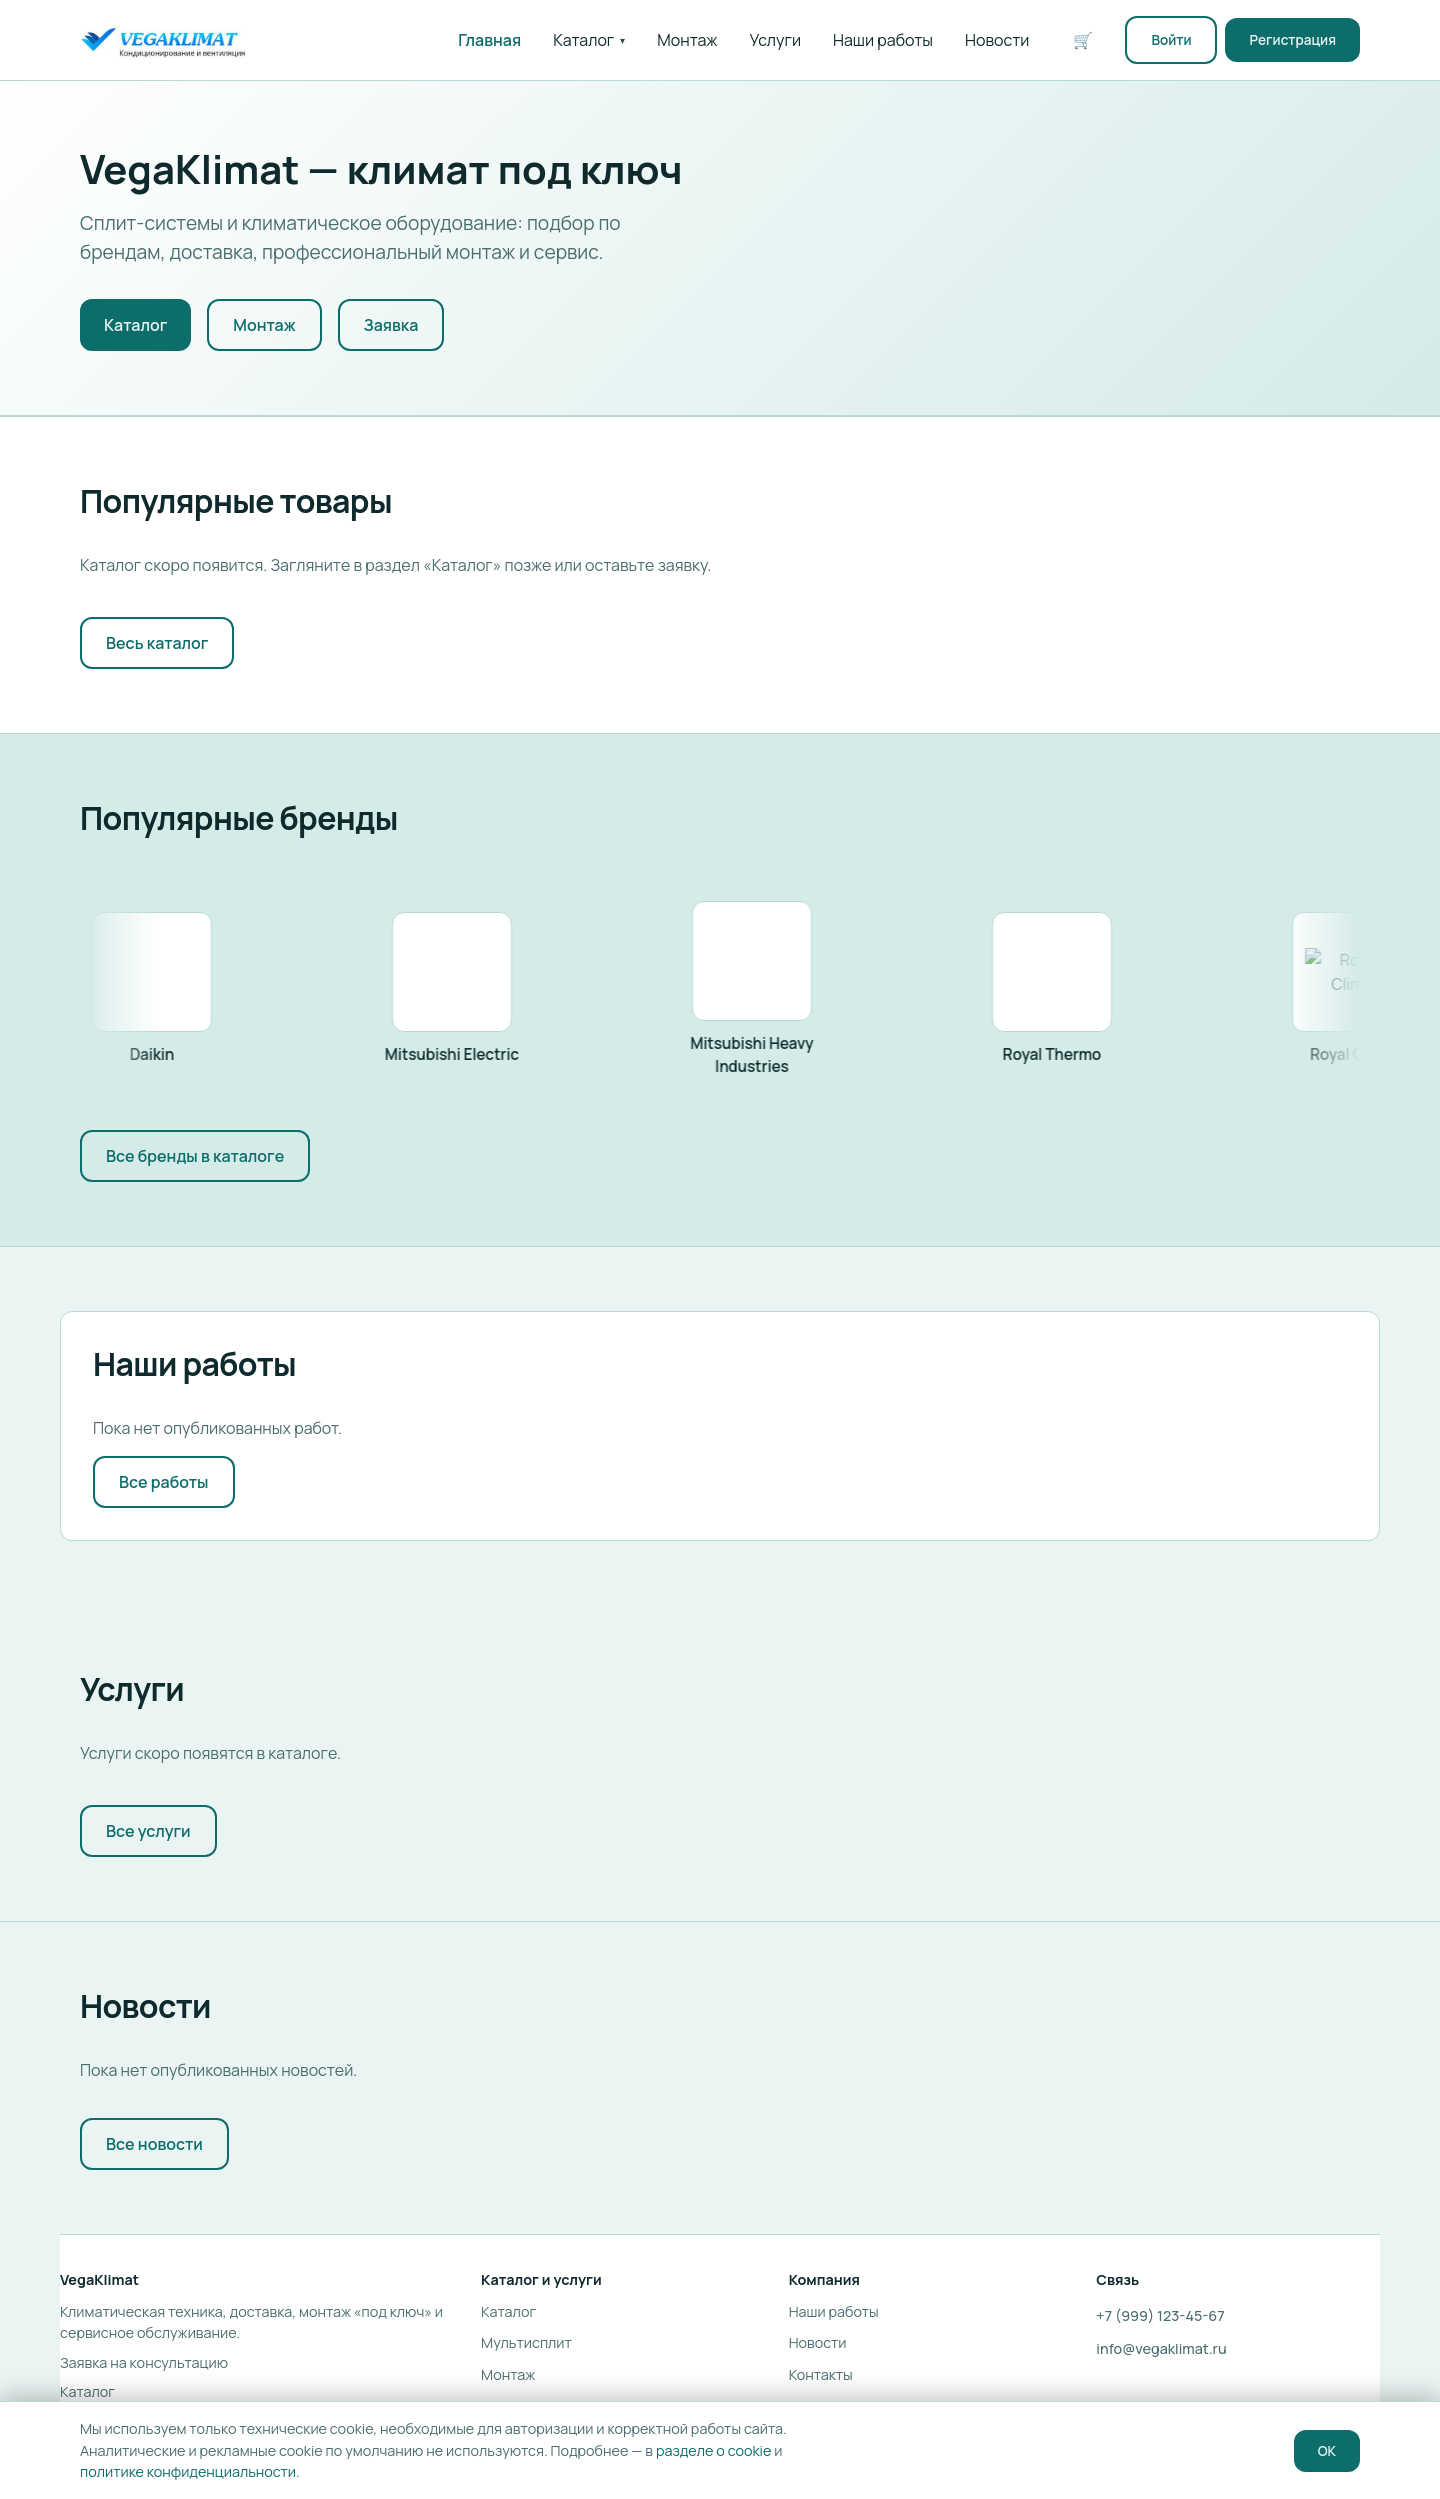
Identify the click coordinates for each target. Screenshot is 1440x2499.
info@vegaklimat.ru (1161, 2348)
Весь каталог (157, 643)
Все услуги (148, 1831)
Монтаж (687, 40)
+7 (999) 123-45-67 (1160, 2315)
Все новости (154, 2144)
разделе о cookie (713, 2450)
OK (1327, 2451)
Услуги (776, 40)
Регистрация (1292, 40)
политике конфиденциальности (188, 2471)
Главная (489, 40)
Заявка (391, 325)
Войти (1171, 40)
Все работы (164, 1482)
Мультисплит (526, 2342)
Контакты (821, 2374)
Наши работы (883, 40)
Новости (997, 40)
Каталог (589, 40)
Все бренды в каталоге (195, 1156)
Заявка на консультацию (144, 2362)
